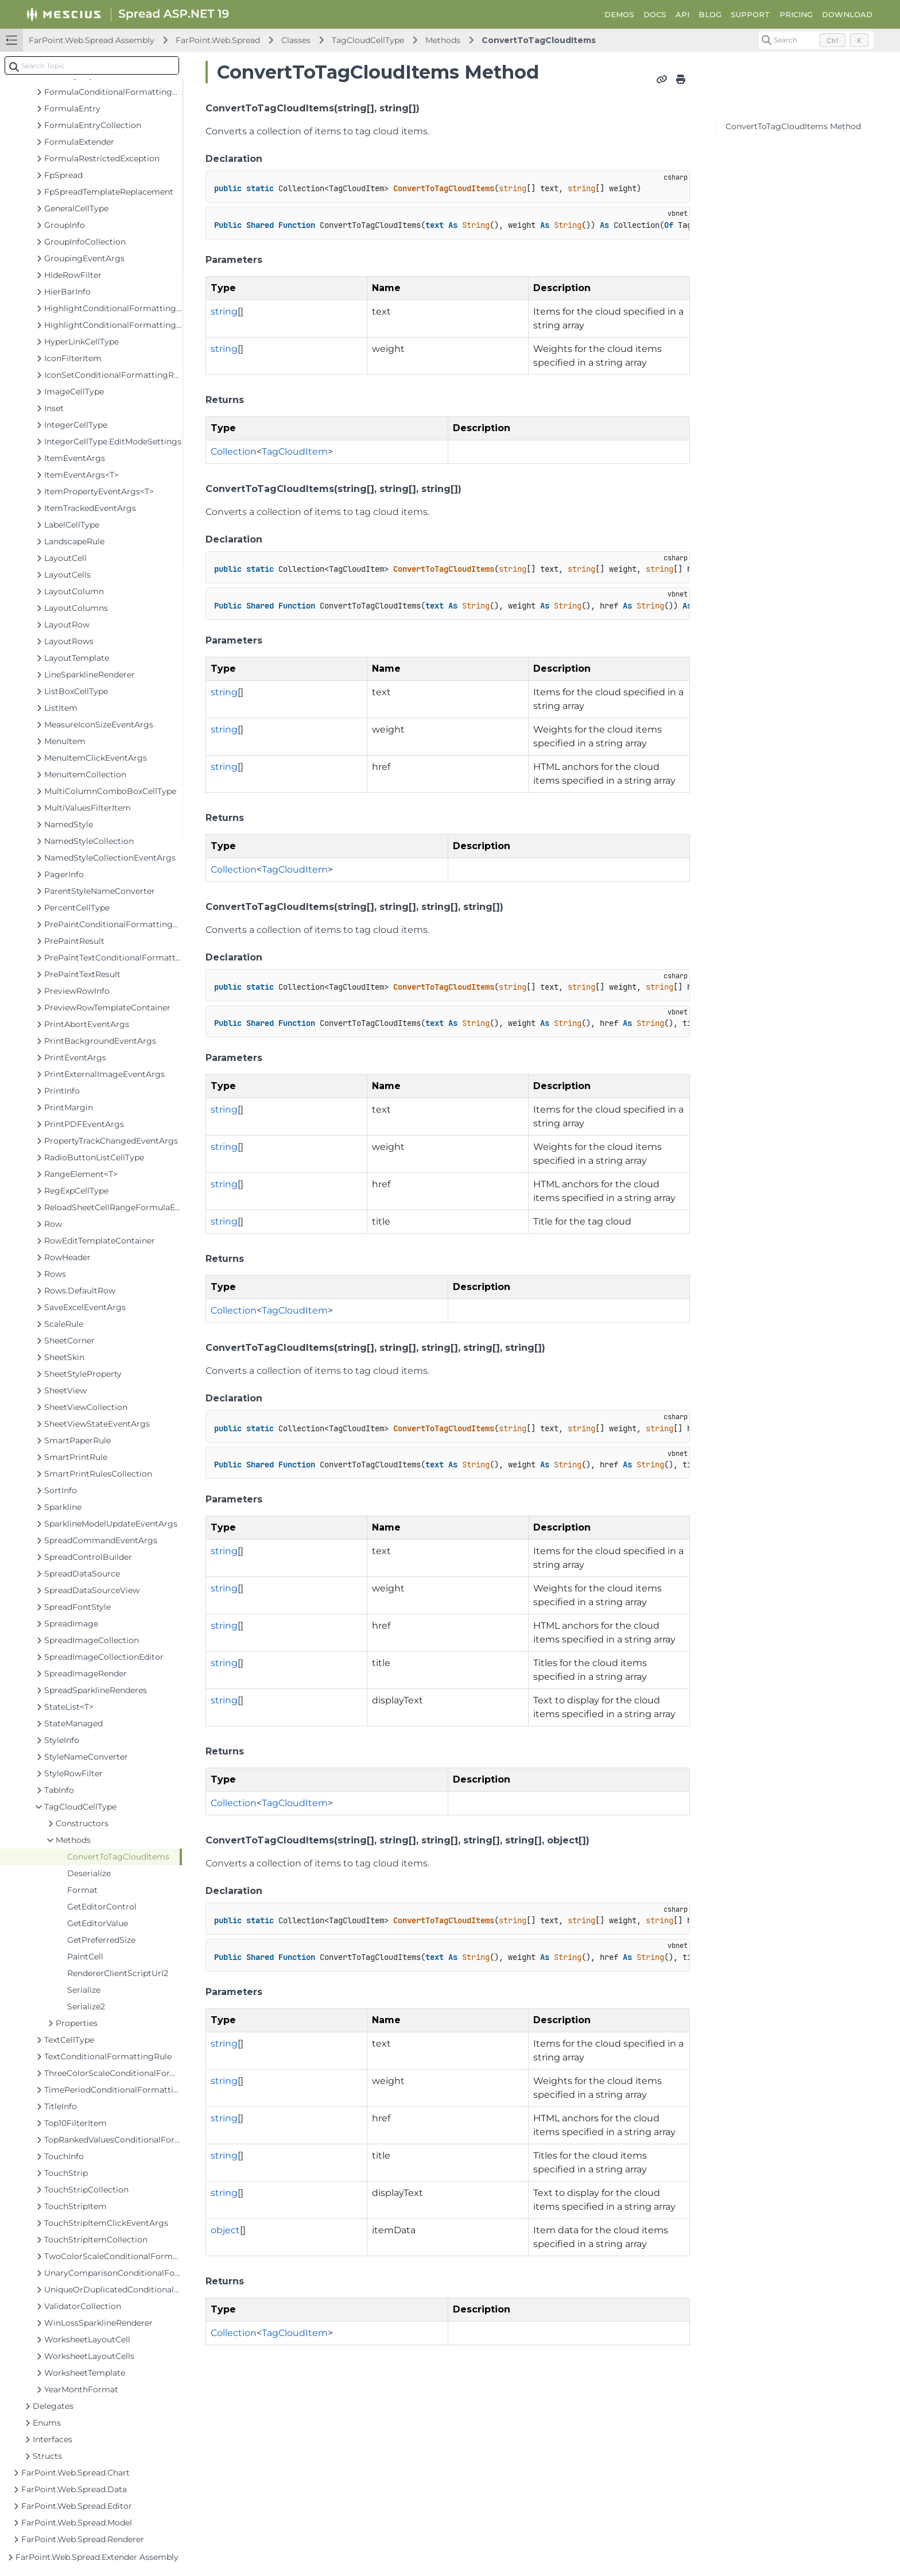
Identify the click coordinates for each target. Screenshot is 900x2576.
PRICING (796, 14)
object (225, 2230)
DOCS (654, 14)
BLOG (710, 14)
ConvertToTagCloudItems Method (793, 126)
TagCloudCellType (368, 40)
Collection (234, 451)
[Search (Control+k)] (816, 40)
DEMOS (619, 14)
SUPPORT (750, 14)
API (682, 14)
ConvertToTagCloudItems (539, 40)
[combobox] (92, 65)
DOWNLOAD (847, 14)
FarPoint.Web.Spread (218, 40)
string (224, 311)
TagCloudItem (295, 451)
